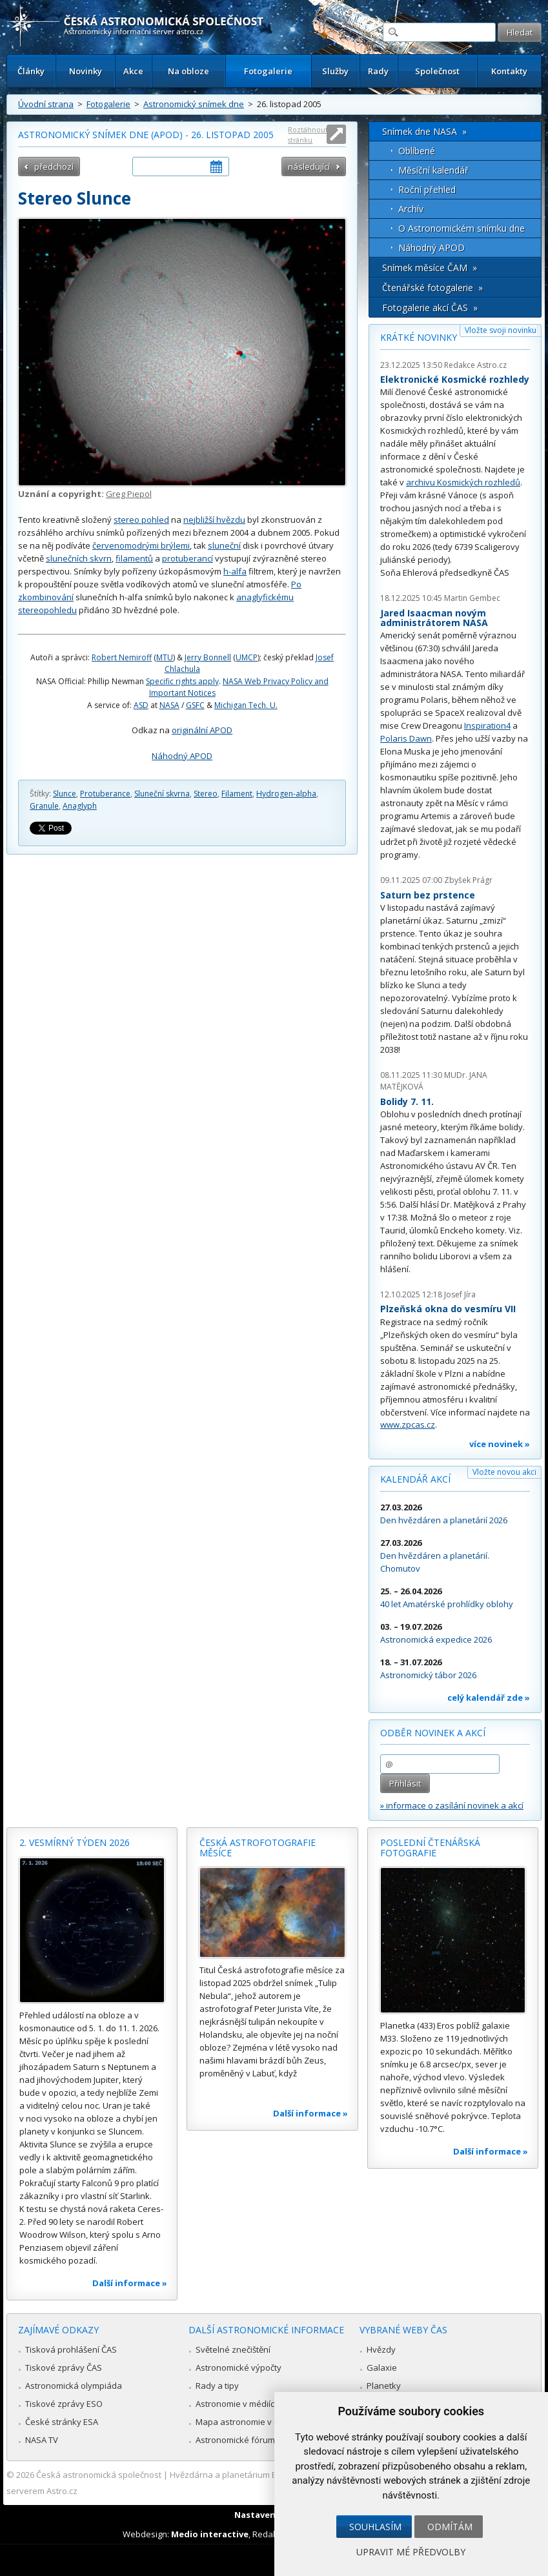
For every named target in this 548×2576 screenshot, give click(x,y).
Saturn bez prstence (427, 895)
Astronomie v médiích (237, 2403)
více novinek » (499, 1444)
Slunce (64, 793)
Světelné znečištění (233, 2349)
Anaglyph (80, 805)
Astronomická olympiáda (73, 2385)
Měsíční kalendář (433, 170)
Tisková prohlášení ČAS (71, 2349)
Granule (44, 805)
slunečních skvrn (79, 558)
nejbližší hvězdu (214, 519)
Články (31, 71)
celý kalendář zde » (488, 1697)
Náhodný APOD (182, 756)
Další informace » (129, 2283)
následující (309, 166)
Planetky (384, 2385)
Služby (335, 71)
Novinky (85, 71)
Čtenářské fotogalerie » (432, 287)
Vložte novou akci (504, 1471)
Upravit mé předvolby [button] (410, 2552)
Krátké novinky (418, 337)
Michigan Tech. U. (246, 705)
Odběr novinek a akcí (432, 1733)
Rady (378, 71)
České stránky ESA (61, 2422)
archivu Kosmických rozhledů (463, 482)
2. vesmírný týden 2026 (74, 1842)
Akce (133, 71)
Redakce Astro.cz (475, 365)
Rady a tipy (217, 2385)
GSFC (195, 705)
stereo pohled (141, 519)
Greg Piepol (129, 494)
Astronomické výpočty (238, 2367)
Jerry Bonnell (208, 657)
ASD (141, 705)
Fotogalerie (268, 71)
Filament (236, 793)
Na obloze (188, 71)
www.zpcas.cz (407, 1424)
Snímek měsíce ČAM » (429, 267)
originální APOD (202, 730)
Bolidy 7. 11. (407, 1101)
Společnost (437, 71)
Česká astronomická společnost (98, 2474)
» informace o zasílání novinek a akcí (451, 1805)
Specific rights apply (182, 681)
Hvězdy (381, 2349)
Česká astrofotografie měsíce (257, 1847)
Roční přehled (427, 189)
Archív (410, 209)
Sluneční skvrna (162, 793)
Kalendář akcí (415, 1479)
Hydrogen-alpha (286, 793)
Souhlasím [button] (375, 2526)
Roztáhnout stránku (308, 134)
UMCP (247, 657)
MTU (164, 657)
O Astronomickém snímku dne (461, 228)
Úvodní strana (46, 104)
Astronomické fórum (235, 2440)
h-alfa (235, 571)
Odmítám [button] (449, 2526)
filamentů (134, 558)
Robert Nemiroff (122, 657)
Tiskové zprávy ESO (64, 2403)
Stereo (206, 793)
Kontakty (509, 71)
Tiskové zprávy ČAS (63, 2367)
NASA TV (41, 2440)
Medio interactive (210, 2534)
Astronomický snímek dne (193, 104)
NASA (169, 705)
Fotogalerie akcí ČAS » (430, 307)
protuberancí (187, 558)
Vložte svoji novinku (500, 330)
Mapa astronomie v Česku (247, 2422)
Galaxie (382, 2367)
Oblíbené (416, 151)
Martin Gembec (472, 598)
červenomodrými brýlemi (141, 545)
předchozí (54, 166)
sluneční (224, 545)
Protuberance (105, 793)
